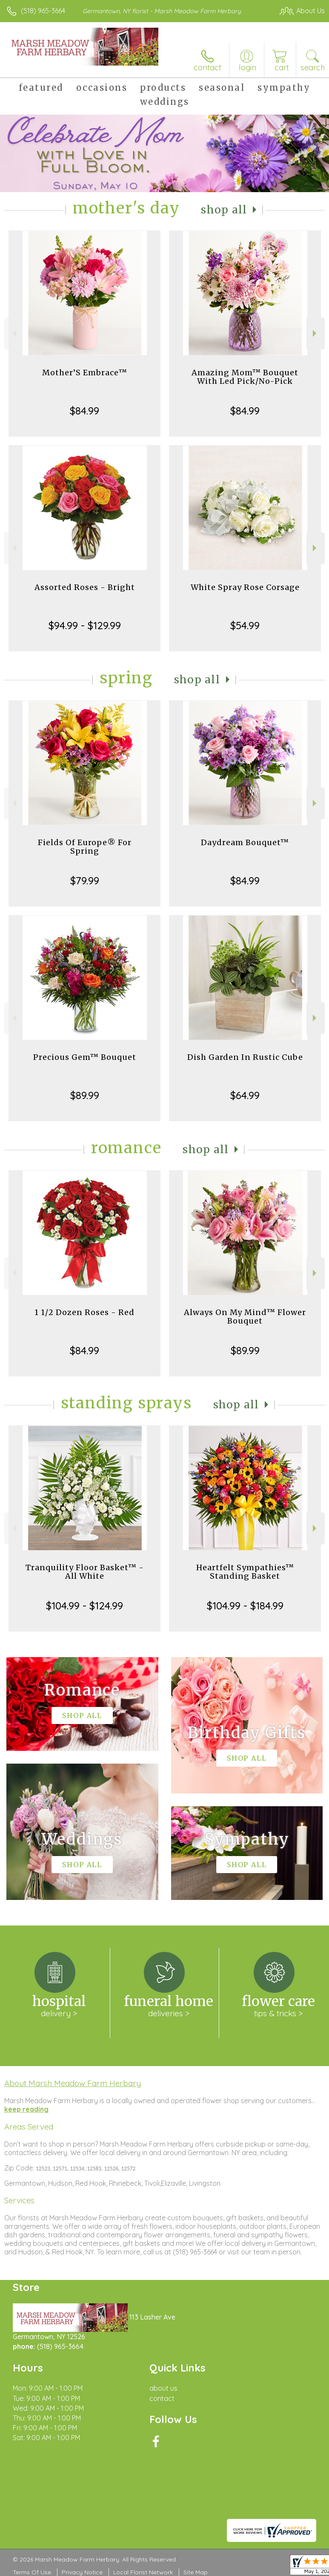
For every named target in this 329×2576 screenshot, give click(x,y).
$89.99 (84, 1095)
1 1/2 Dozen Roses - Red (84, 1312)
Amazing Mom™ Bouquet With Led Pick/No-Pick (245, 377)
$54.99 (245, 625)
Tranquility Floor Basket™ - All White (85, 1572)
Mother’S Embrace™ (84, 372)
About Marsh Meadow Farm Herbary (72, 2083)
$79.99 (84, 880)
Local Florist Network (143, 2572)
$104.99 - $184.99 (245, 1605)
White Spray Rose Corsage (245, 587)
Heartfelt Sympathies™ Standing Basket (245, 1572)
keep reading (26, 2109)
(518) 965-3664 (43, 10)
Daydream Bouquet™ (245, 842)
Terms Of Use (32, 2572)
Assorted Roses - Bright (84, 587)
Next (315, 333)
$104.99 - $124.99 (84, 1605)
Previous (13, 333)
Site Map (195, 2572)
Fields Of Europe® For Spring (85, 847)
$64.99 (245, 1095)
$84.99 (84, 410)
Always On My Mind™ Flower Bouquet (245, 1316)
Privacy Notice (82, 2572)
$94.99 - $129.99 (85, 625)
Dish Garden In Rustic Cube (245, 1057)
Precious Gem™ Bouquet (84, 1057)
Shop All (224, 209)
